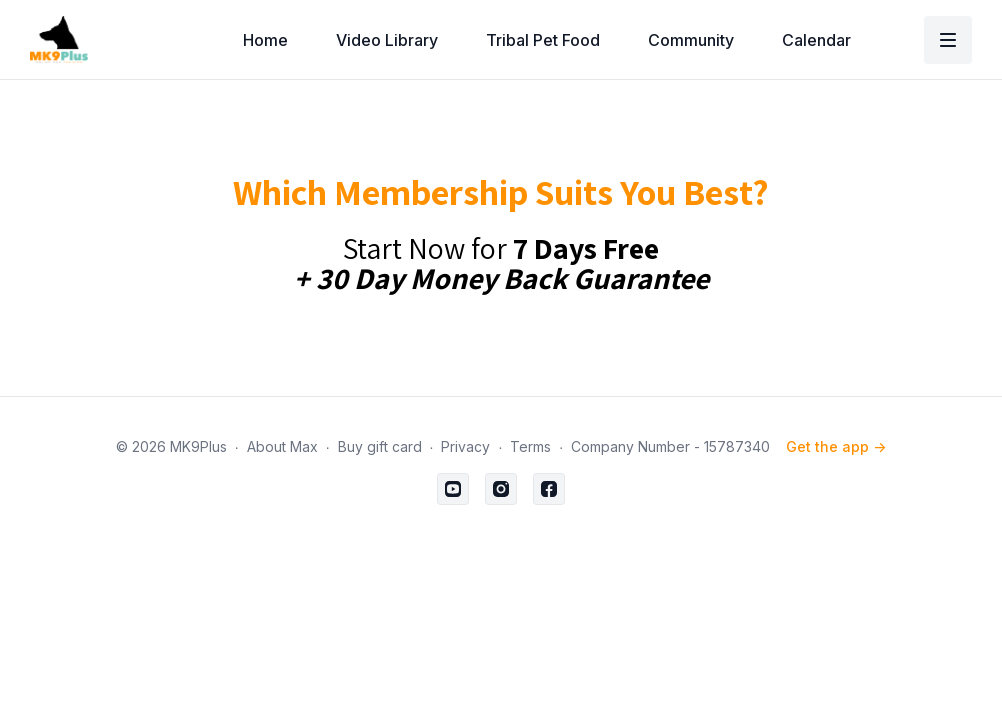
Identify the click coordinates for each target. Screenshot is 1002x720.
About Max (282, 446)
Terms (530, 446)
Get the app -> (836, 446)
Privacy (465, 446)
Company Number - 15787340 (670, 446)
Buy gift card (380, 446)
